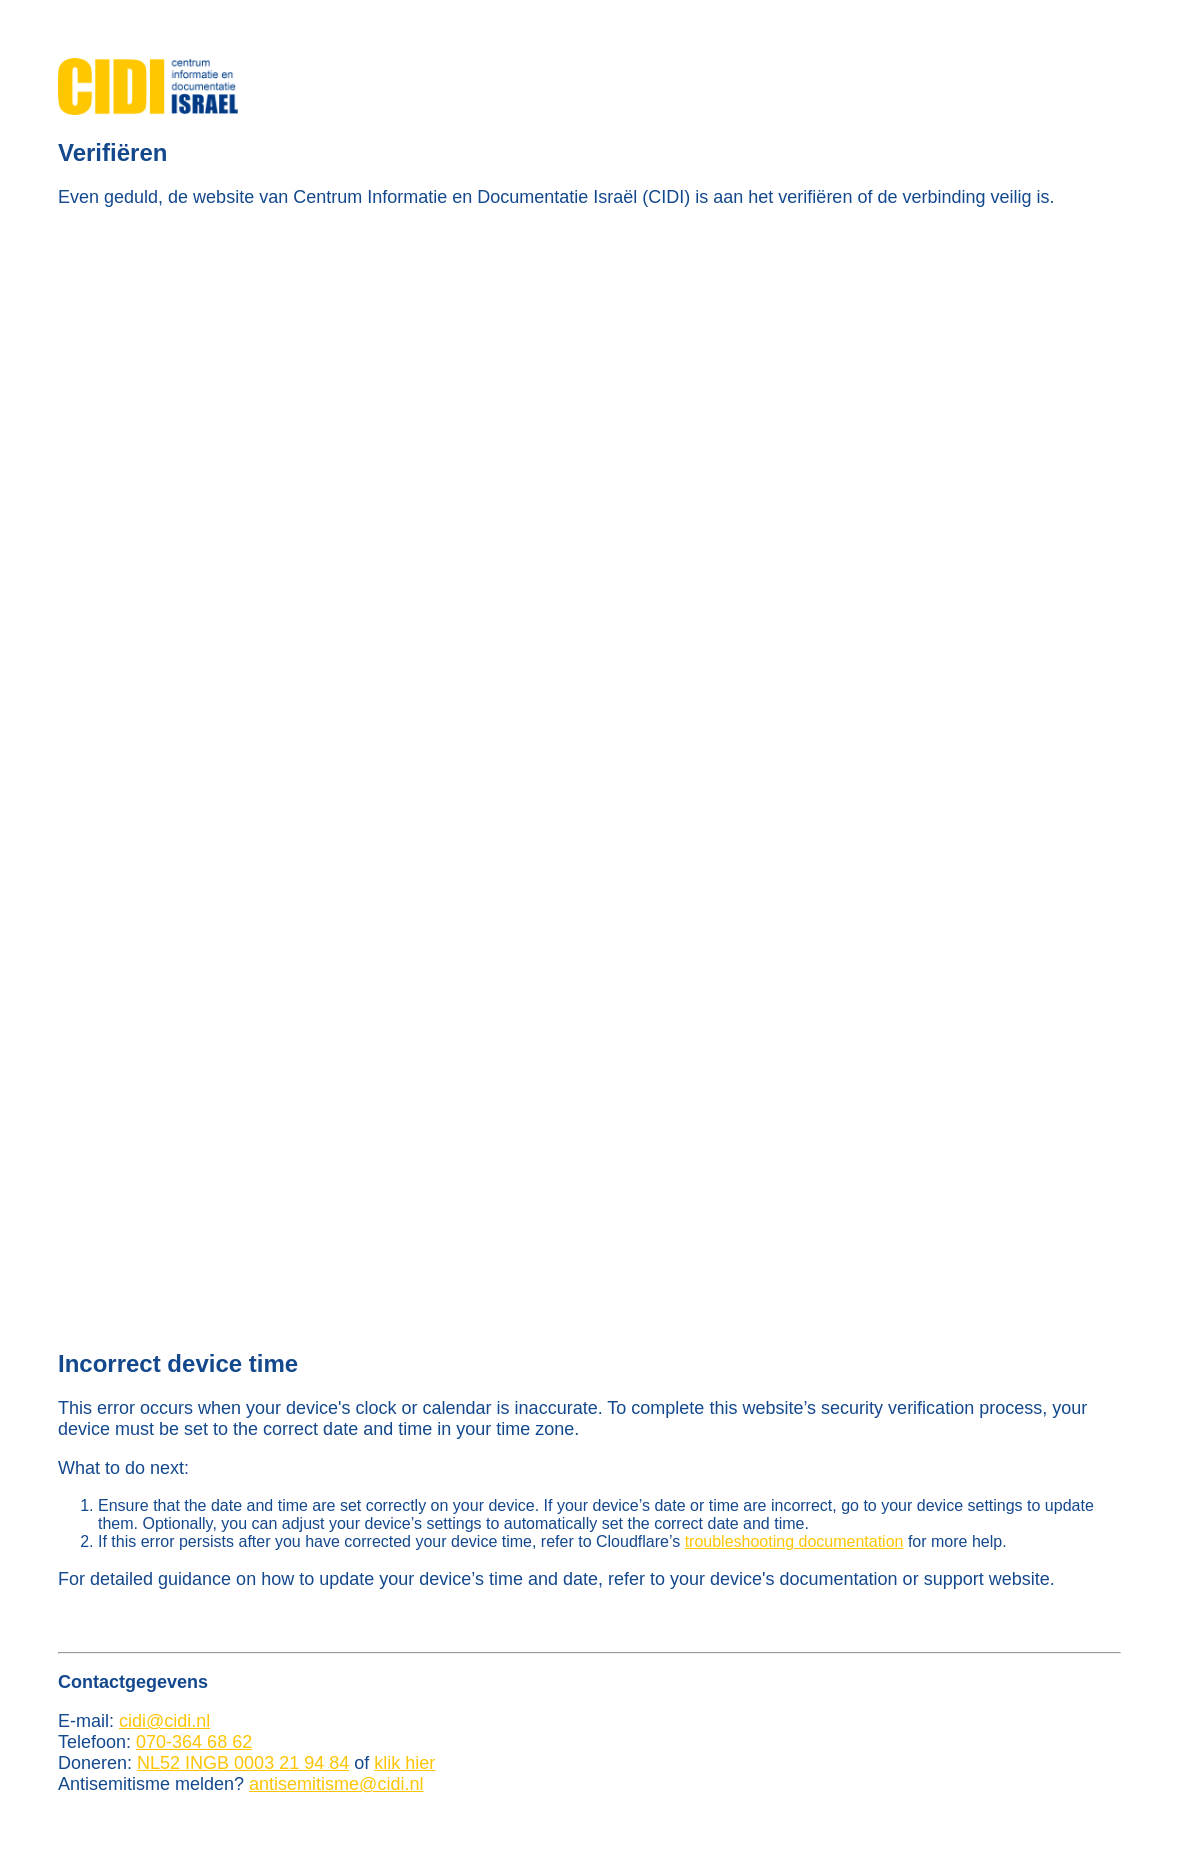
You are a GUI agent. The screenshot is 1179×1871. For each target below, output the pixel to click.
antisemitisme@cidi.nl (336, 1784)
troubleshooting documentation (794, 1541)
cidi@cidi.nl (164, 1721)
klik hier (404, 1763)
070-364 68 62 (194, 1742)
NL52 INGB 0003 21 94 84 (243, 1763)
